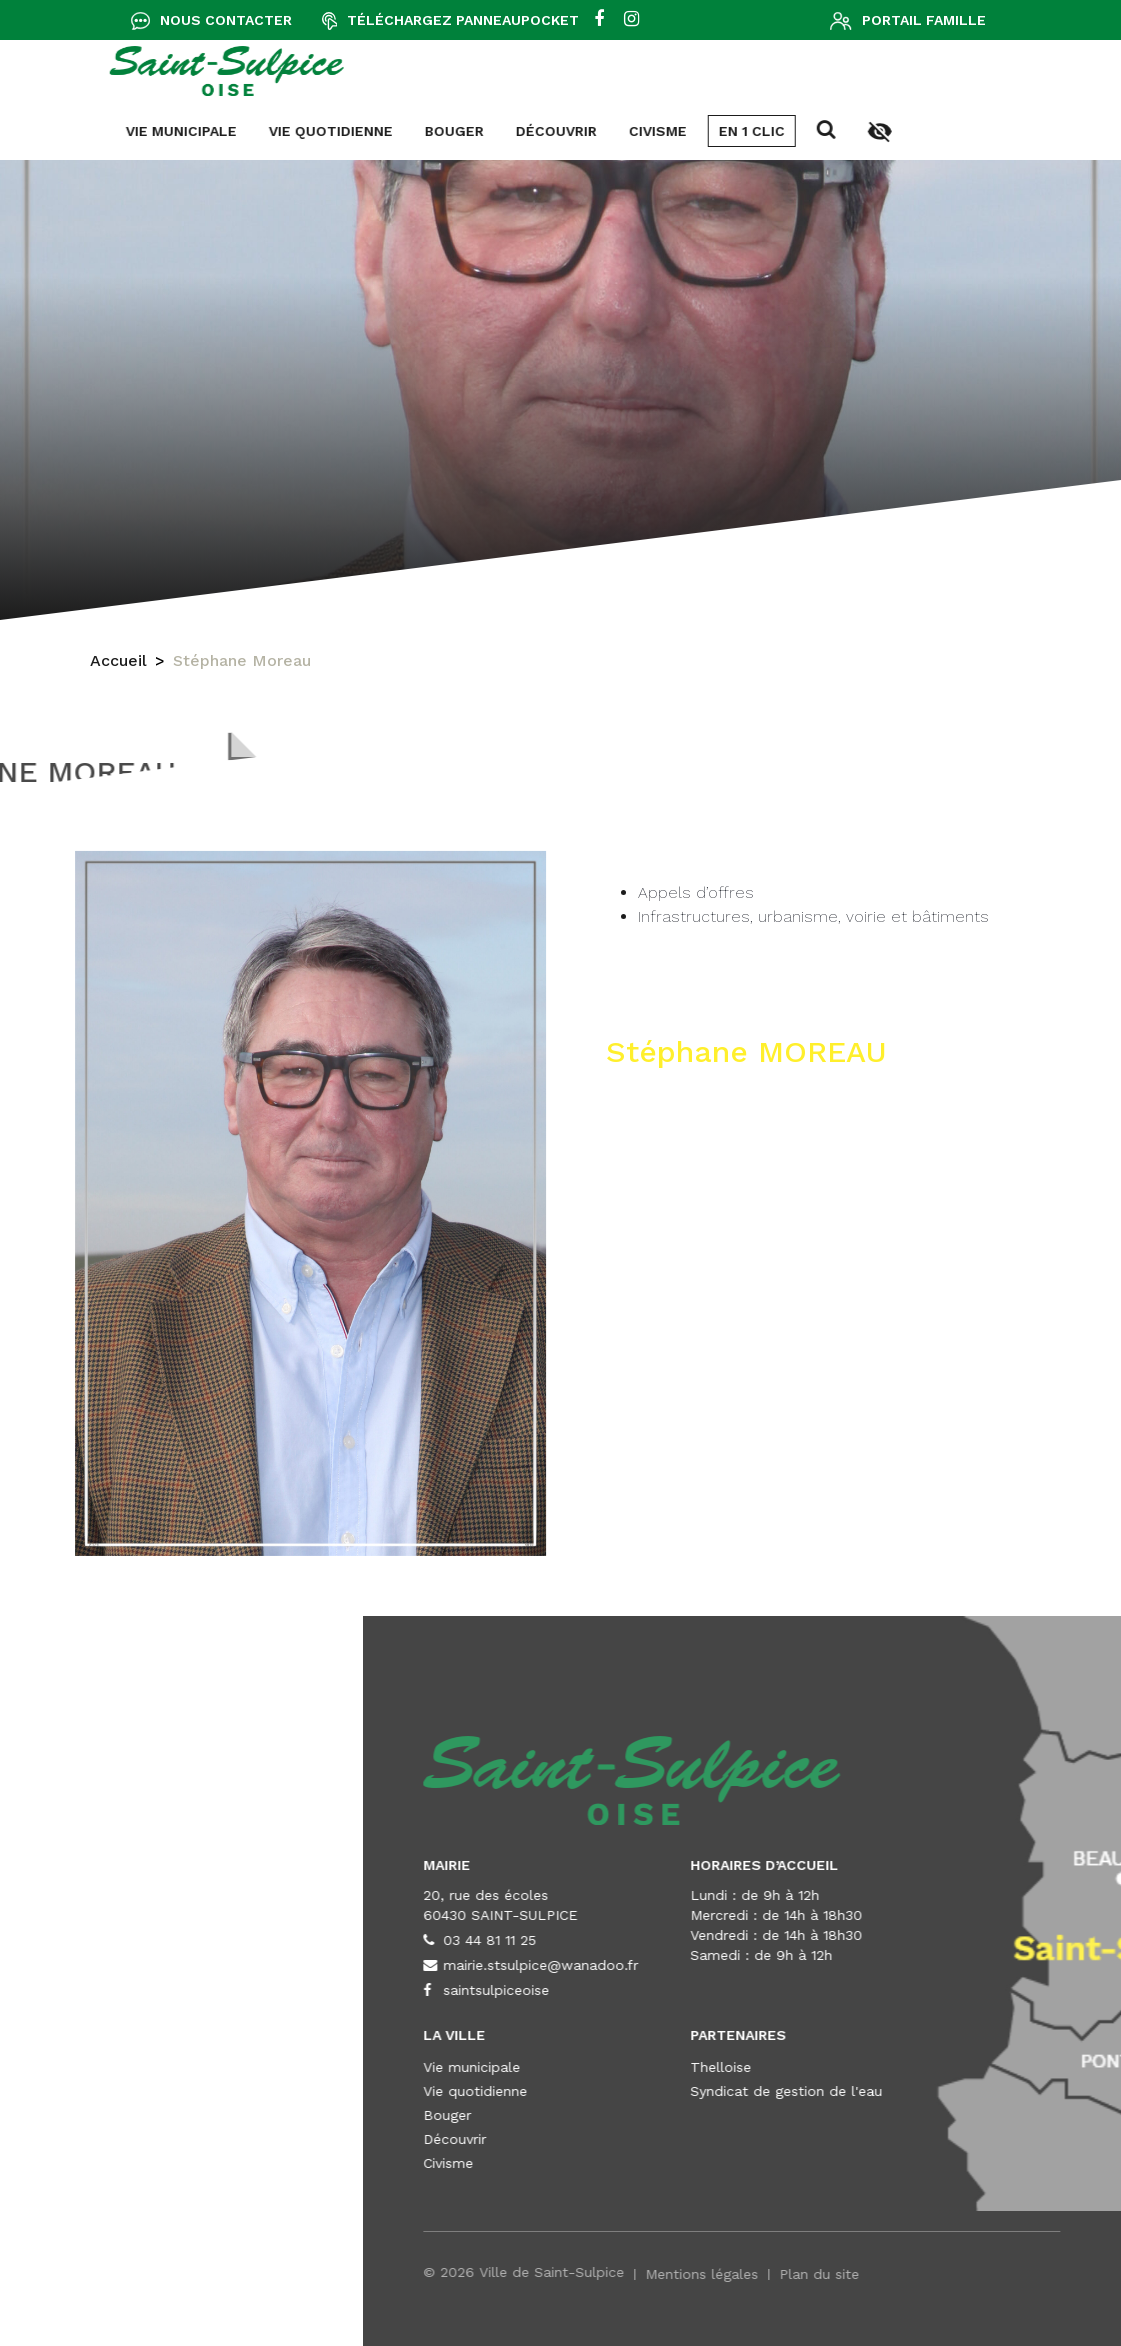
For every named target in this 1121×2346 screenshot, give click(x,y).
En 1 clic (435, 131)
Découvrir (239, 131)
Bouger (137, 131)
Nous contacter (226, 20)
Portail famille (924, 20)
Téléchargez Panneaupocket (463, 20)
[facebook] (599, 20)
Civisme (341, 131)
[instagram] (631, 20)
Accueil (118, 663)
